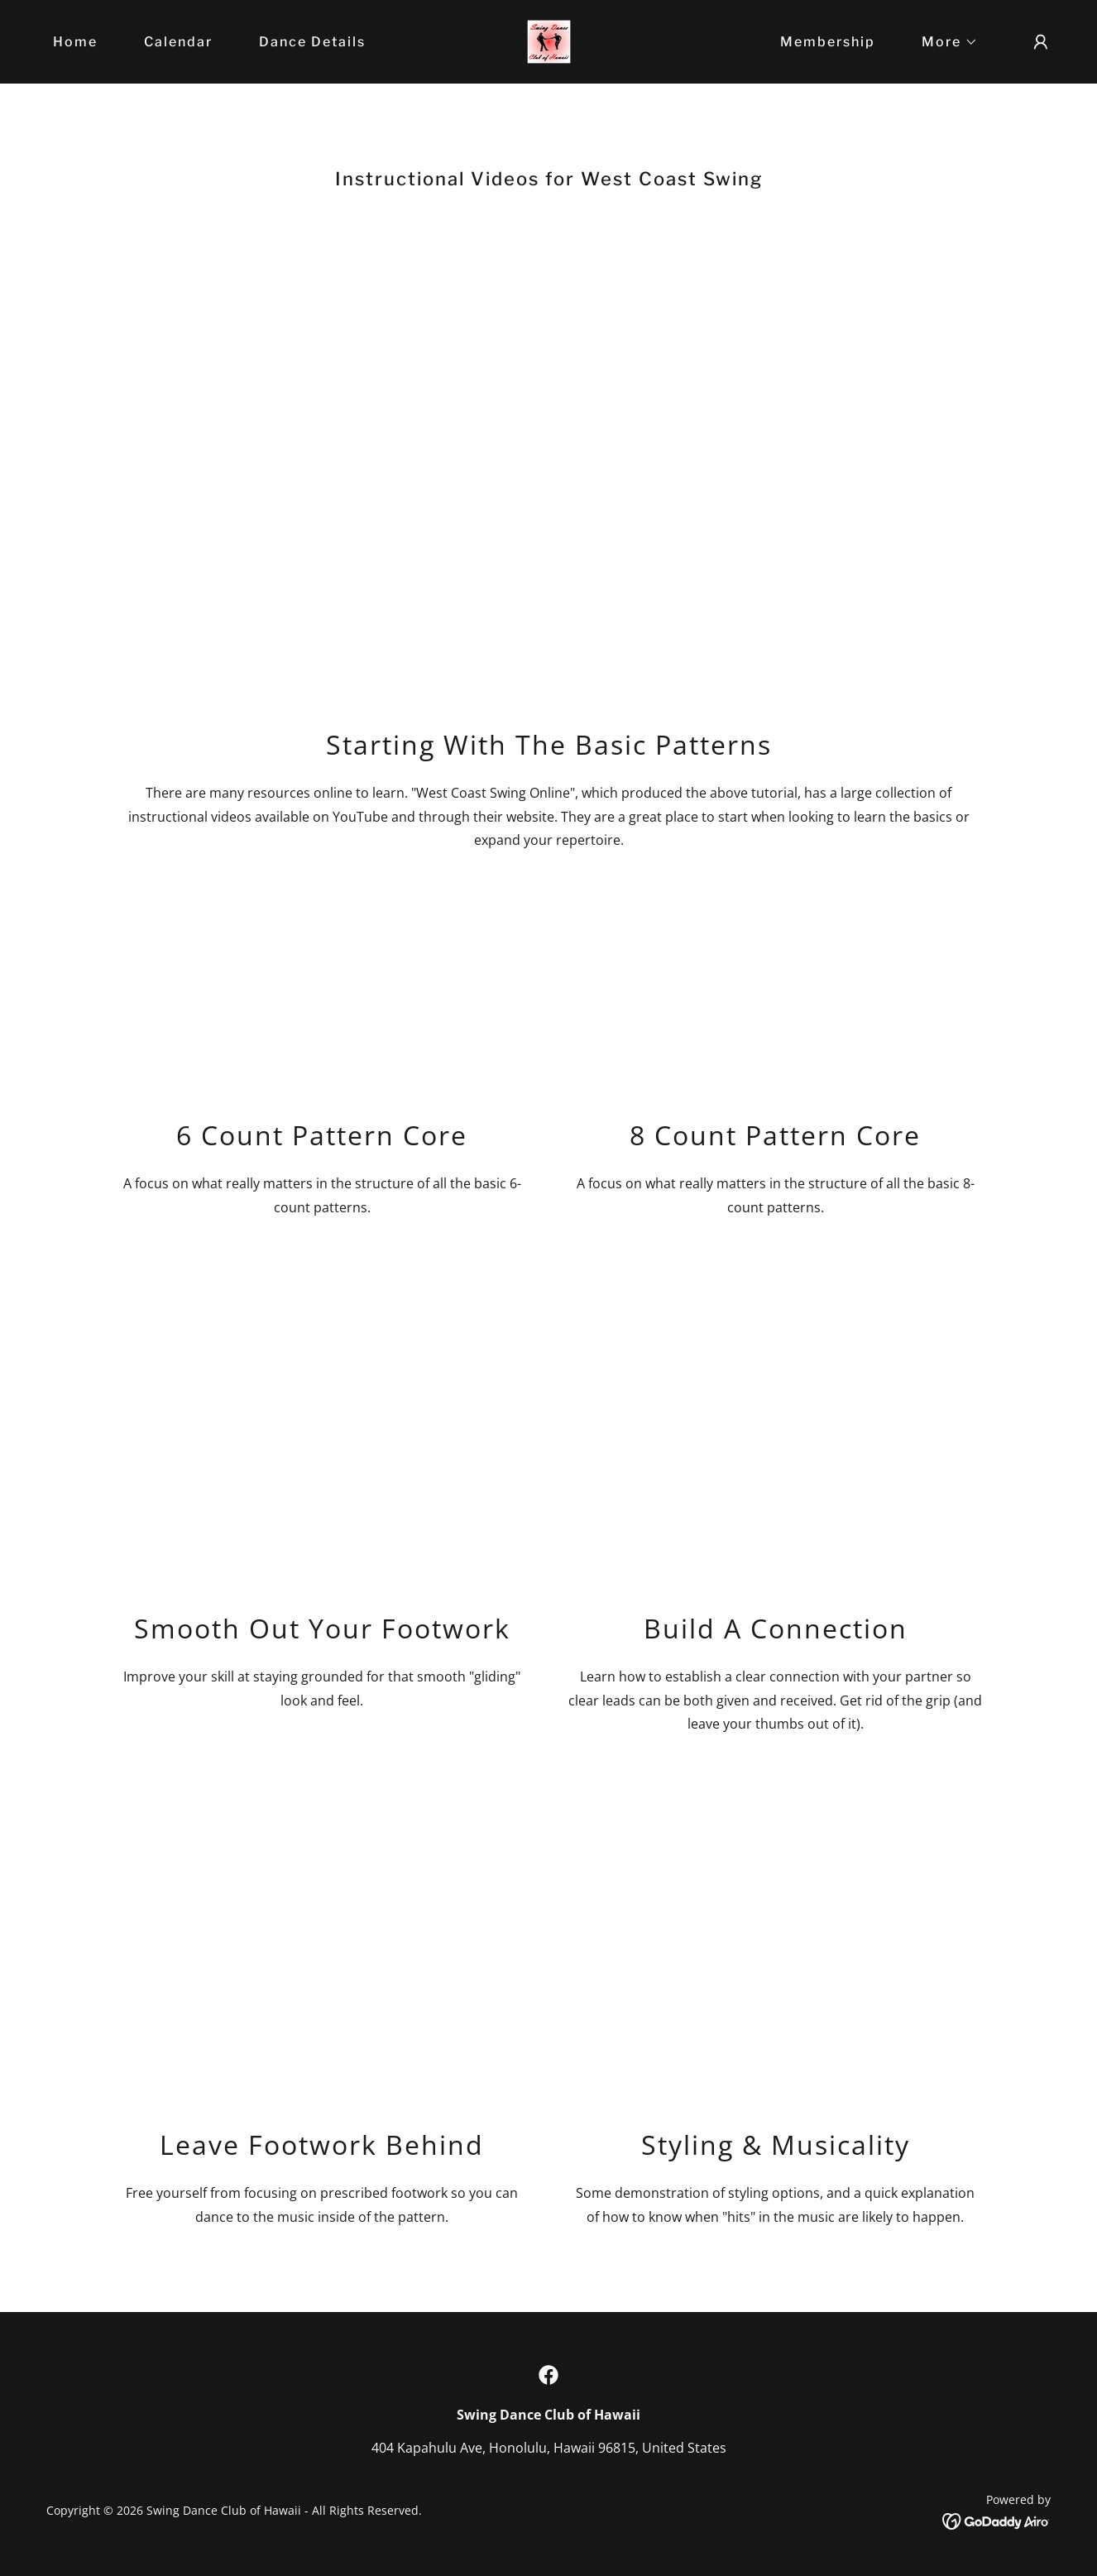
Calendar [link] (178, 42)
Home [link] (75, 42)
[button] (943, 42)
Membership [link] (827, 42)
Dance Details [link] (312, 42)
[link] (549, 40)
